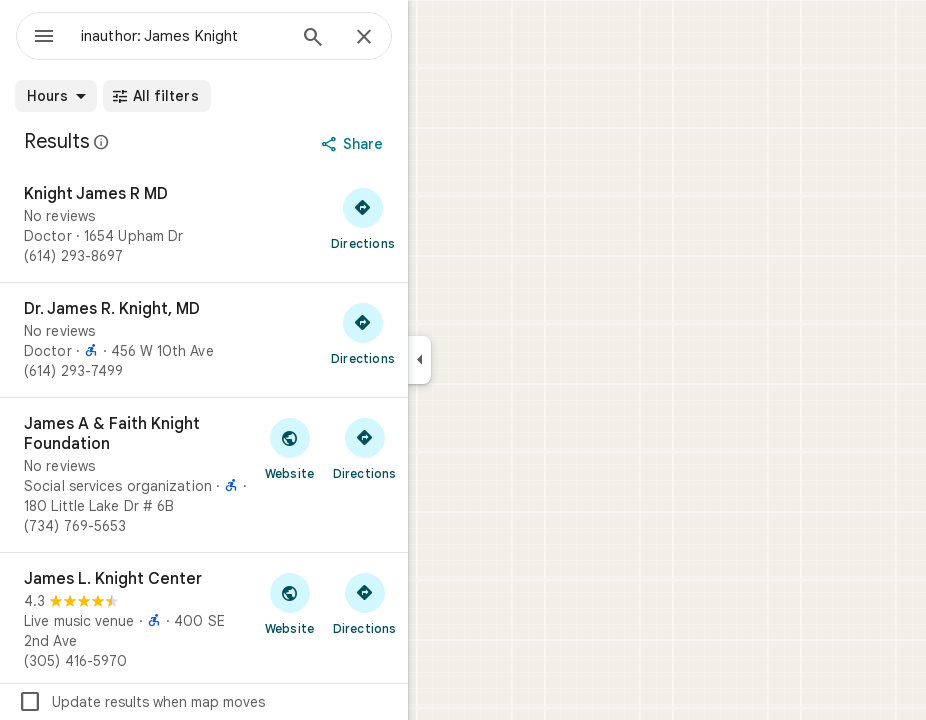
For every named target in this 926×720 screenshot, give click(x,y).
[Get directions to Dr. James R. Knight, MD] (363, 333)
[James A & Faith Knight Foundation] (204, 475)
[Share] (354, 144)
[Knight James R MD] (204, 225)
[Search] (313, 39)
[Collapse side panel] (419, 360)
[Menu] (44, 38)
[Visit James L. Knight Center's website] (289, 603)
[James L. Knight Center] (204, 620)
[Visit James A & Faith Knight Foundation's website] (289, 448)
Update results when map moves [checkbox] (141, 702)
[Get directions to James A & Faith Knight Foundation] (364, 448)
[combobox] (183, 36)
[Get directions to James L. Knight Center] (364, 603)
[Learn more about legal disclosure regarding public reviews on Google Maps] (102, 142)
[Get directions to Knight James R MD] (363, 218)
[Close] (364, 38)
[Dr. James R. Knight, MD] (204, 340)
